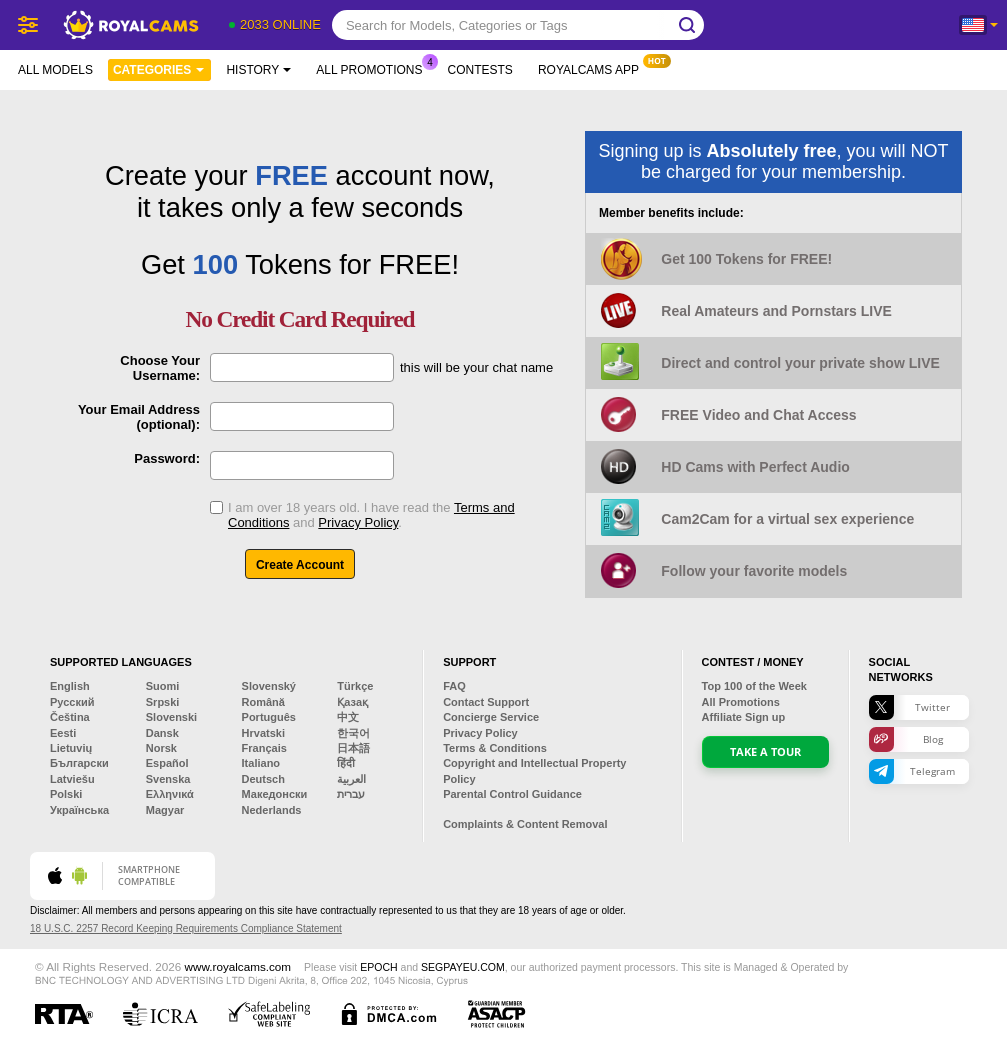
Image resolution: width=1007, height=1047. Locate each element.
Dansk (162, 733)
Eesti (63, 733)
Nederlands (272, 810)
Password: (167, 458)
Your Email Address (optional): (139, 417)
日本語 (353, 748)
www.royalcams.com (238, 966)
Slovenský (269, 686)
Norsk (161, 748)
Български (79, 763)
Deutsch (263, 779)
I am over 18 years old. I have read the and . (371, 515)
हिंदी (346, 763)
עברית (351, 794)
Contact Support (486, 702)
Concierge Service (491, 717)
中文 (348, 717)
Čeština (70, 717)
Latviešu (72, 779)
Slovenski (171, 717)
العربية (351, 779)
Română (263, 702)
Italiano (261, 763)
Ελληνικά (170, 794)
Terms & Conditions (495, 748)
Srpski (163, 702)
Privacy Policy (358, 522)
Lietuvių (71, 748)
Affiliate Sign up (744, 717)
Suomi (163, 686)
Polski (66, 794)
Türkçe (355, 686)
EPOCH (378, 967)
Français (264, 748)
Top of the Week (754, 686)
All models (55, 70)
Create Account (300, 565)
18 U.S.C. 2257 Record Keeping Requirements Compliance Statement (186, 928)
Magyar (165, 810)
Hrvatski (263, 733)
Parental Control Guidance (512, 794)
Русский (72, 702)
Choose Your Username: (160, 368)
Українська (79, 810)
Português (269, 717)
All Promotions (374, 68)
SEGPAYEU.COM (463, 967)
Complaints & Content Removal (525, 824)
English (70, 686)
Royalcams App (593, 68)
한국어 (353, 733)
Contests (480, 70)
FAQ (454, 686)
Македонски (275, 794)
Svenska (168, 779)
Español (167, 763)
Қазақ (352, 702)
